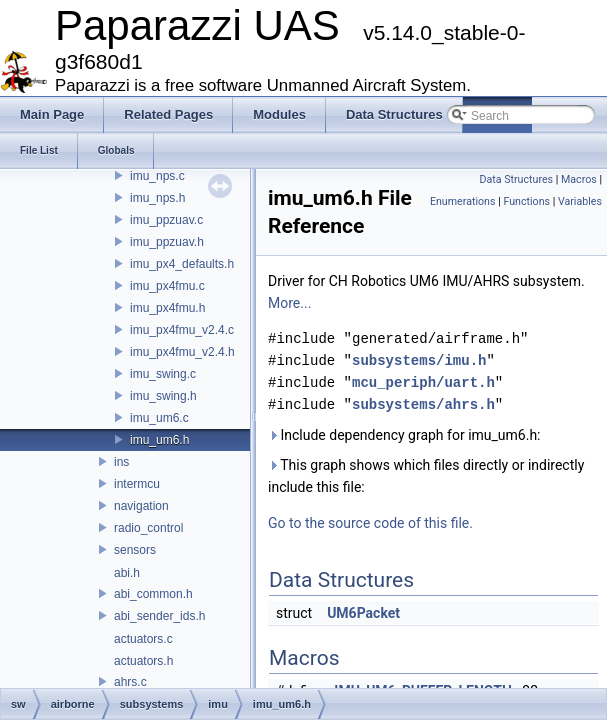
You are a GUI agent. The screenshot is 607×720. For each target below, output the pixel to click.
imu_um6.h (159, 440)
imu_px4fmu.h (167, 308)
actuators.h (143, 661)
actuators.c (143, 639)
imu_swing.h (163, 396)
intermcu (137, 484)
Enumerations (463, 201)
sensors (135, 550)
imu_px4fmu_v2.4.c (182, 330)
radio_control (148, 528)
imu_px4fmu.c (167, 286)
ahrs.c (130, 682)
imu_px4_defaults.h (182, 264)
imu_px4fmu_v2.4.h (182, 352)
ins (121, 462)
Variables (580, 201)
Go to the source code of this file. (370, 523)
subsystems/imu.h (419, 360)
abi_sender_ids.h (159, 616)
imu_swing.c (163, 374)
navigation (141, 506)
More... (289, 303)
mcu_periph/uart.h (423, 382)
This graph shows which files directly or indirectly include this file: (426, 476)
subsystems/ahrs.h (423, 404)
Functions (526, 201)
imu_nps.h (157, 198)
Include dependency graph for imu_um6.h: (404, 435)
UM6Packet (363, 613)
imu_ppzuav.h (167, 242)
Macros (579, 179)
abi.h (127, 573)
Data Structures (516, 179)
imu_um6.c (159, 418)
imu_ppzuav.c (166, 220)
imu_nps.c (157, 176)
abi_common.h (153, 594)
